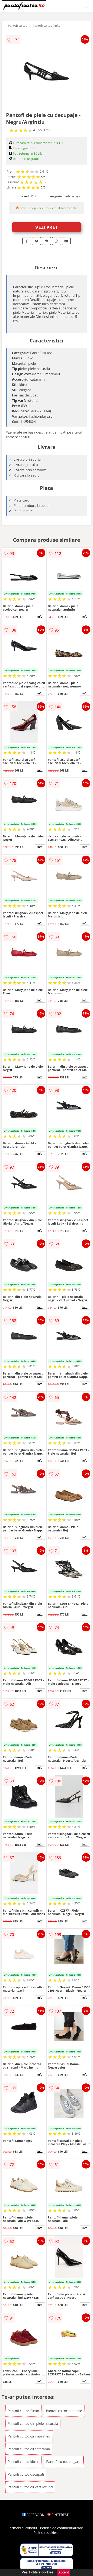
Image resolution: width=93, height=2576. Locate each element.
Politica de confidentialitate (61, 2528)
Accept (64, 2572)
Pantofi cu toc (17, 26)
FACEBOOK (33, 2514)
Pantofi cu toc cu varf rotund (30, 2487)
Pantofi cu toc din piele (64, 2410)
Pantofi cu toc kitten (23, 2461)
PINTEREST (58, 2514)
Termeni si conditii (22, 2528)
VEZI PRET (46, 227)
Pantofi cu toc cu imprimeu (29, 2436)
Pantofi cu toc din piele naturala (33, 2423)
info (40, 616)
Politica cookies (45, 2532)
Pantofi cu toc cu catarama (29, 2449)
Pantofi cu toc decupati (26, 2474)
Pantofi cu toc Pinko (46, 26)
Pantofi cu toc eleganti (63, 2461)
